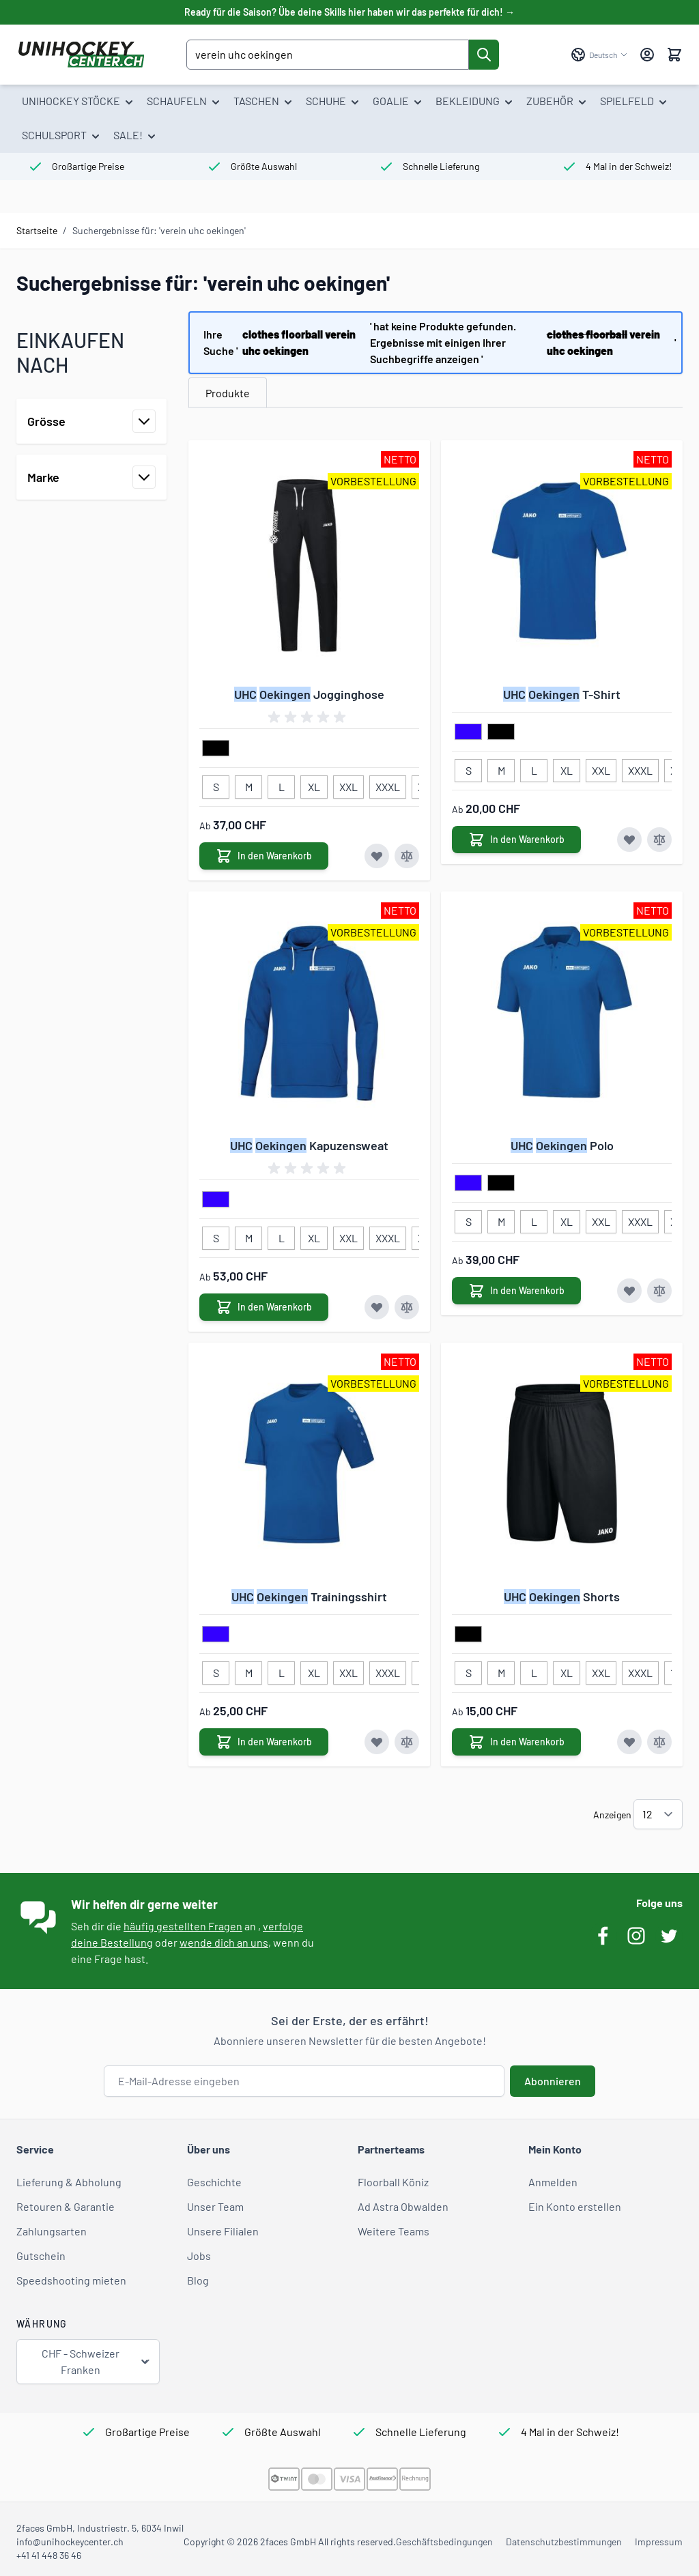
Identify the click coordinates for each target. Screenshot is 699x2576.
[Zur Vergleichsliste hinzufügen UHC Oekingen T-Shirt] (659, 839)
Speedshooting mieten (71, 2280)
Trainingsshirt (309, 1596)
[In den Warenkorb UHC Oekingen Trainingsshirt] (263, 1742)
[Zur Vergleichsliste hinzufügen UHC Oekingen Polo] (659, 1290)
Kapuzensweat (309, 1145)
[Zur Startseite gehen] (80, 54)
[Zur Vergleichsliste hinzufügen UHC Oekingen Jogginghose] (407, 856)
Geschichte (214, 2181)
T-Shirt (561, 694)
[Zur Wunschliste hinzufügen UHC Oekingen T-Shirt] (629, 839)
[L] (281, 784)
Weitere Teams (393, 2230)
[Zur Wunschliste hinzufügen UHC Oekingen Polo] (629, 1290)
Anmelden (552, 2181)
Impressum (659, 2541)
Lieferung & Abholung (69, 2181)
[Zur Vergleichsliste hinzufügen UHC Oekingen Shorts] (659, 1742)
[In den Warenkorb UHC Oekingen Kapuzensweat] (263, 1307)
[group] (309, 717)
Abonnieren (552, 2080)
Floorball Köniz (393, 2181)
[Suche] (484, 55)
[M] (248, 784)
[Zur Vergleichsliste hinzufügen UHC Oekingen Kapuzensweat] (407, 1307)
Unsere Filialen (223, 2230)
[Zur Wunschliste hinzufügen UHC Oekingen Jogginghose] (377, 856)
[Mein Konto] (647, 54)
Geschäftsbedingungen (444, 2541)
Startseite (36, 230)
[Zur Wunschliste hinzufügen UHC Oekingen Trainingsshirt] (377, 1742)
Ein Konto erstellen (574, 2206)
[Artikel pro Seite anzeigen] (658, 1814)
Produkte (227, 392)
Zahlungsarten (51, 2230)
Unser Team (215, 2206)
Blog (198, 2280)
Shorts (562, 1596)
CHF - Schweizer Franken (96, 2361)
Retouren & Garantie (65, 2206)
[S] (215, 784)
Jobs (199, 2255)
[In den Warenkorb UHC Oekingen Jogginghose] (263, 856)
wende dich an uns (224, 1942)
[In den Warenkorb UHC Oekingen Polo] (516, 1290)
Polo (562, 1145)
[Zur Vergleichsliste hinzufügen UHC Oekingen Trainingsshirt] (407, 1742)
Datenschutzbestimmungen (564, 2541)
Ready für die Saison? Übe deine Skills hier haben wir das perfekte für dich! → (349, 12)
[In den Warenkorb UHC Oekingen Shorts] (516, 1742)
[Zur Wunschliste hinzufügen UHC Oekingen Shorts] (629, 1742)
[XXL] (348, 784)
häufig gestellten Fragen (183, 1925)
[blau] (468, 732)
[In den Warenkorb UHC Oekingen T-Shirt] (516, 839)
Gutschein (41, 2255)
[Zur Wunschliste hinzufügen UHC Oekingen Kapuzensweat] (377, 1307)
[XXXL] (387, 784)
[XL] (314, 784)
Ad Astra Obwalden (403, 2206)
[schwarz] (215, 748)
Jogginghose (309, 694)
